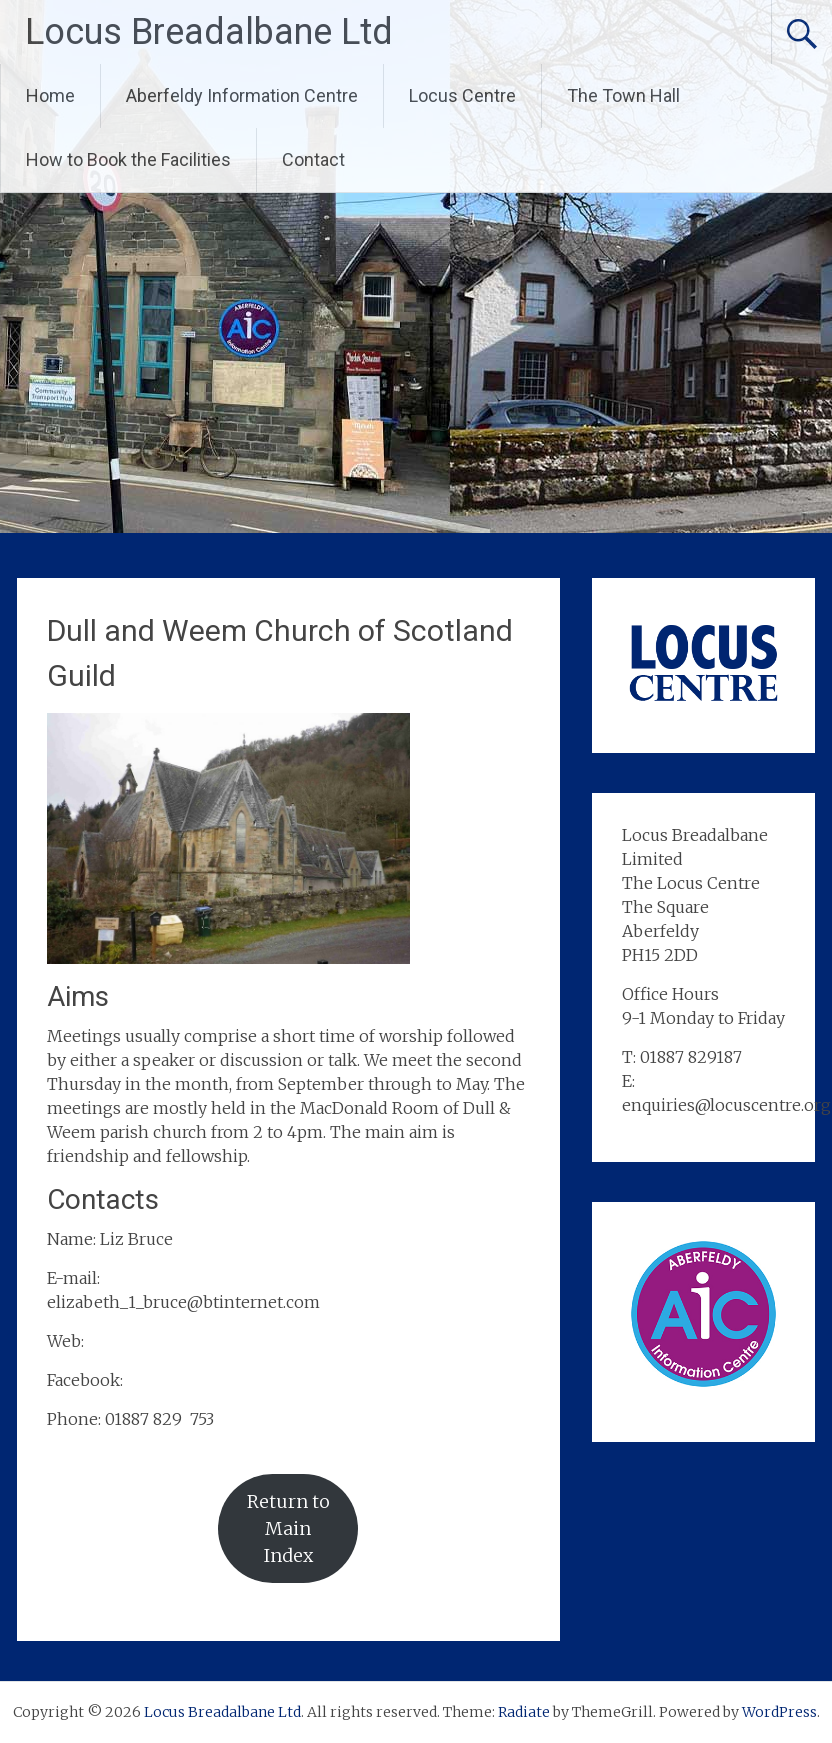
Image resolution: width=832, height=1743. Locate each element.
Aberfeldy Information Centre (242, 95)
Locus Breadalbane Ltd (209, 32)
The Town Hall (623, 95)
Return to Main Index (288, 1528)
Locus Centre (462, 95)
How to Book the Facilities (128, 159)
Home (50, 95)
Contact (313, 159)
